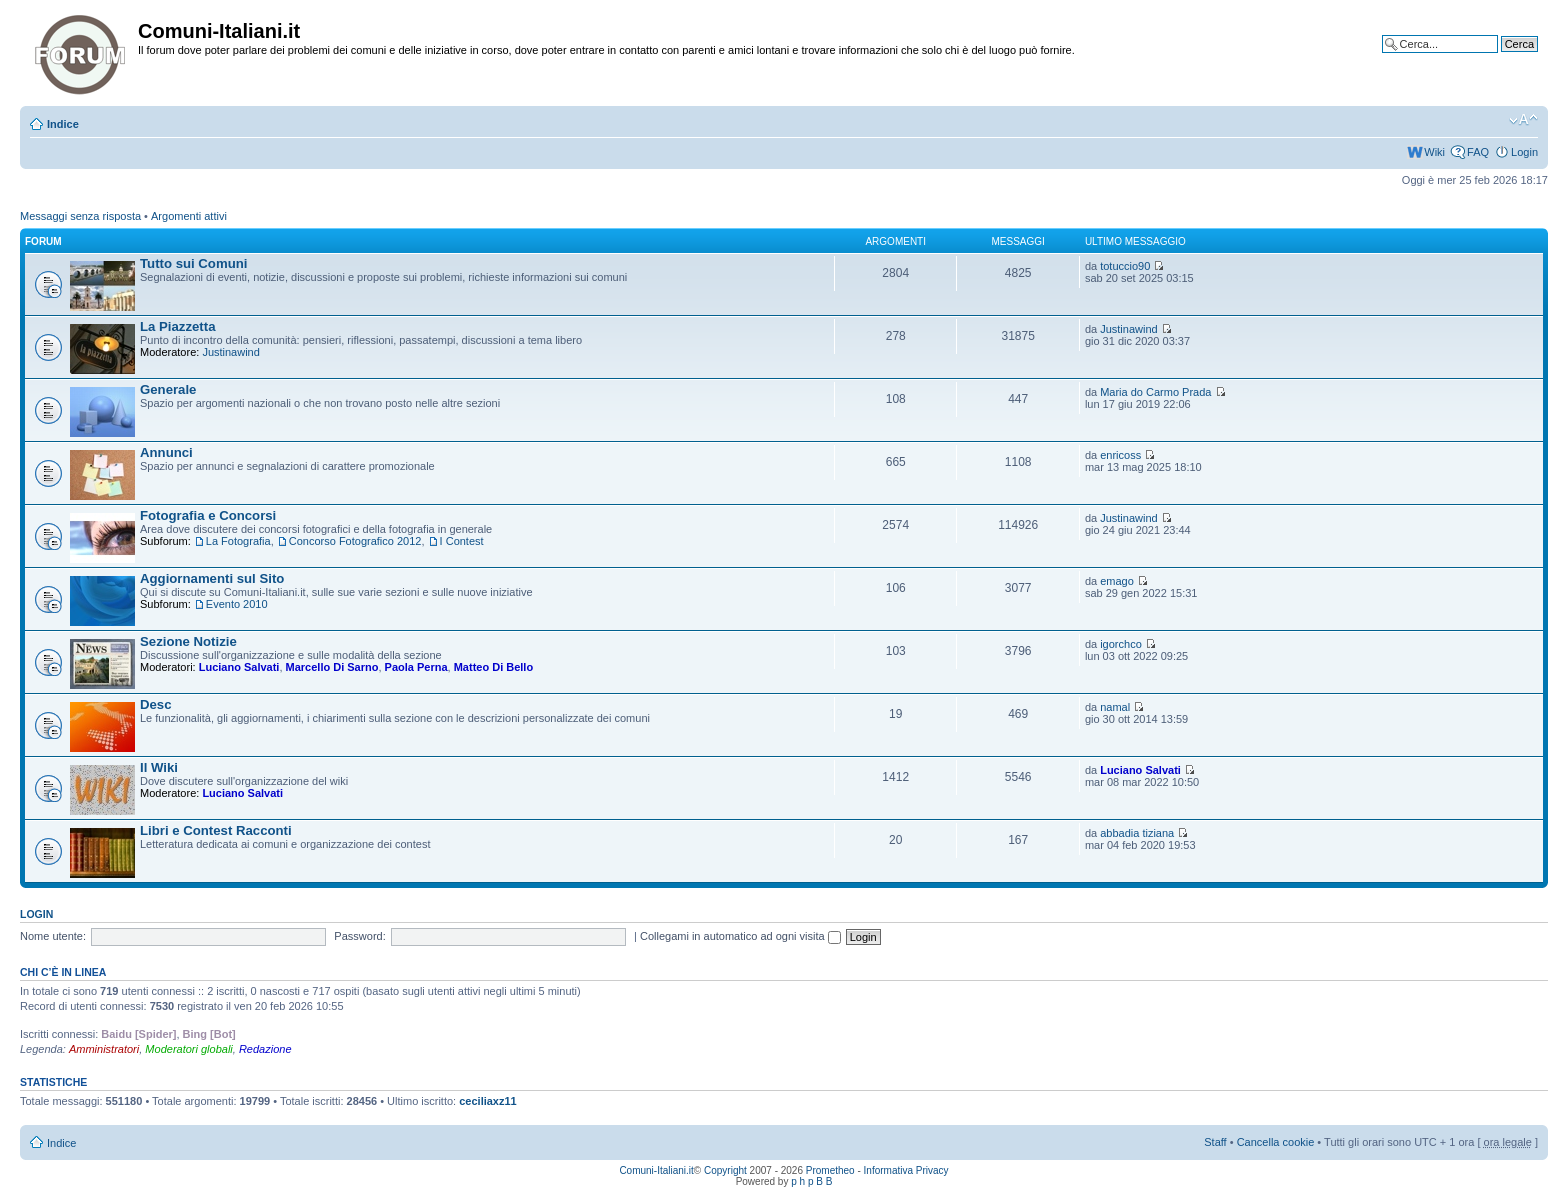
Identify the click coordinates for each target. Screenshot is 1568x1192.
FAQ (1478, 152)
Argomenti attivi (189, 216)
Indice (63, 124)
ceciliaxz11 (488, 1101)
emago (1117, 581)
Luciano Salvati (239, 667)
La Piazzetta (178, 326)
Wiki (1434, 152)
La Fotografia (238, 541)
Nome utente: (53, 936)
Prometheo (830, 1170)
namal (1115, 707)
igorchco (1121, 644)
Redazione (265, 1049)
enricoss (1120, 455)
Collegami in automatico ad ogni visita (740, 936)
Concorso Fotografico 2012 (355, 541)
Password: (359, 936)
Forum (43, 241)
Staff (1215, 1142)
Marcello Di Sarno (332, 667)
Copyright (725, 1170)
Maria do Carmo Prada (1155, 392)
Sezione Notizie (188, 641)
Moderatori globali (188, 1049)
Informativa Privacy (906, 1170)
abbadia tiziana (1137, 833)
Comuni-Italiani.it (656, 1170)
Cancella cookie (1276, 1142)
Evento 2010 (237, 604)
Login (1524, 152)
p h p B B (811, 1181)
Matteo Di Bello (493, 667)
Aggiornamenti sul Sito (212, 578)
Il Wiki (159, 767)
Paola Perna (416, 667)
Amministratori (104, 1049)
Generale (168, 389)
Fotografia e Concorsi (208, 515)
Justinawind (230, 352)
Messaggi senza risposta (80, 216)
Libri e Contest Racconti (216, 830)
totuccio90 (1125, 266)
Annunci (166, 452)
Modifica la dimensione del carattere (1523, 120)
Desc (156, 704)
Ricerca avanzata (1495, 59)
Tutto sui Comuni (193, 263)
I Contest (462, 541)
